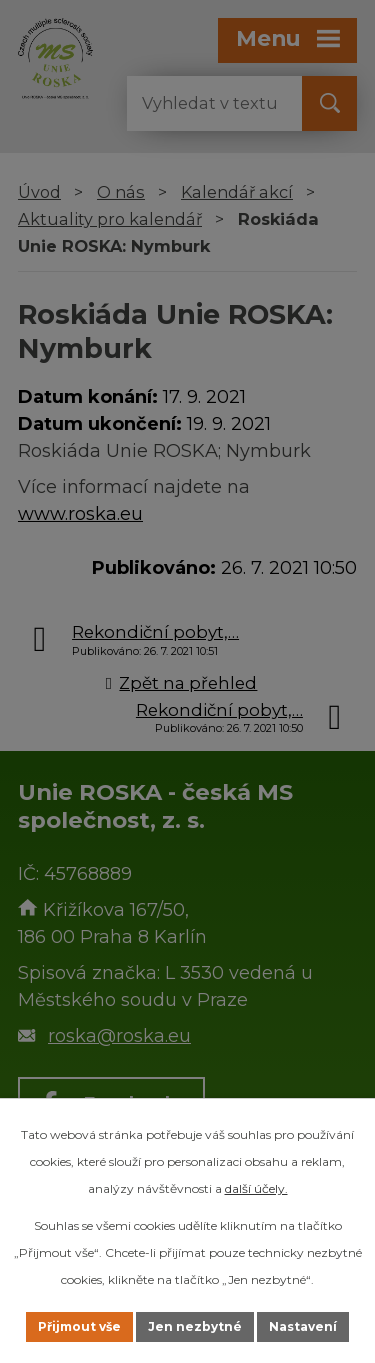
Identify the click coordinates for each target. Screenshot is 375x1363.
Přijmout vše (79, 1326)
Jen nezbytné (195, 1326)
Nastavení (303, 1326)
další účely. (256, 1188)
